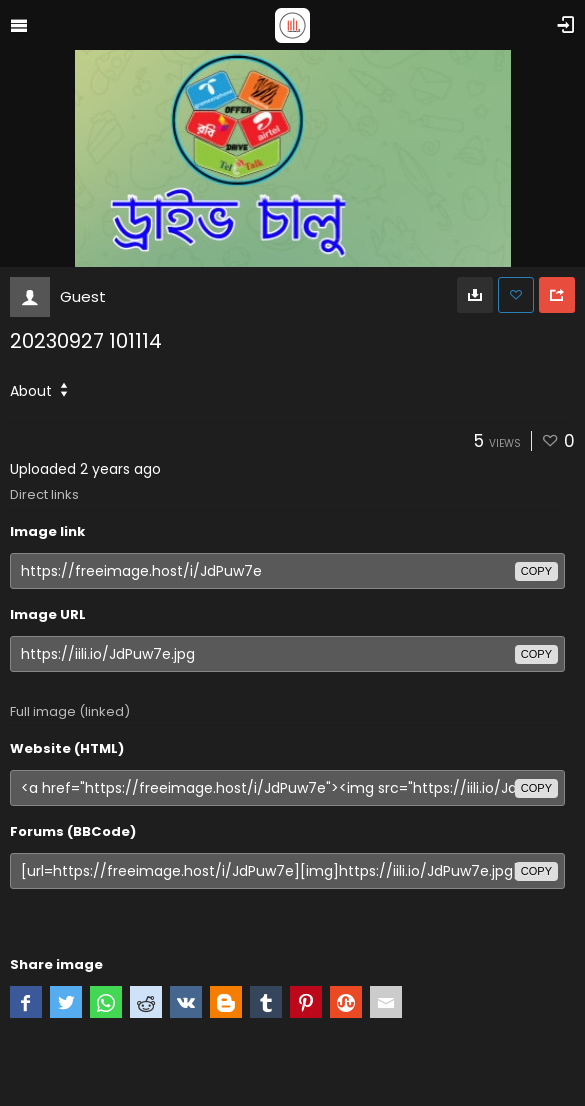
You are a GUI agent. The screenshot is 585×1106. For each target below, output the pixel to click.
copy (536, 571)
